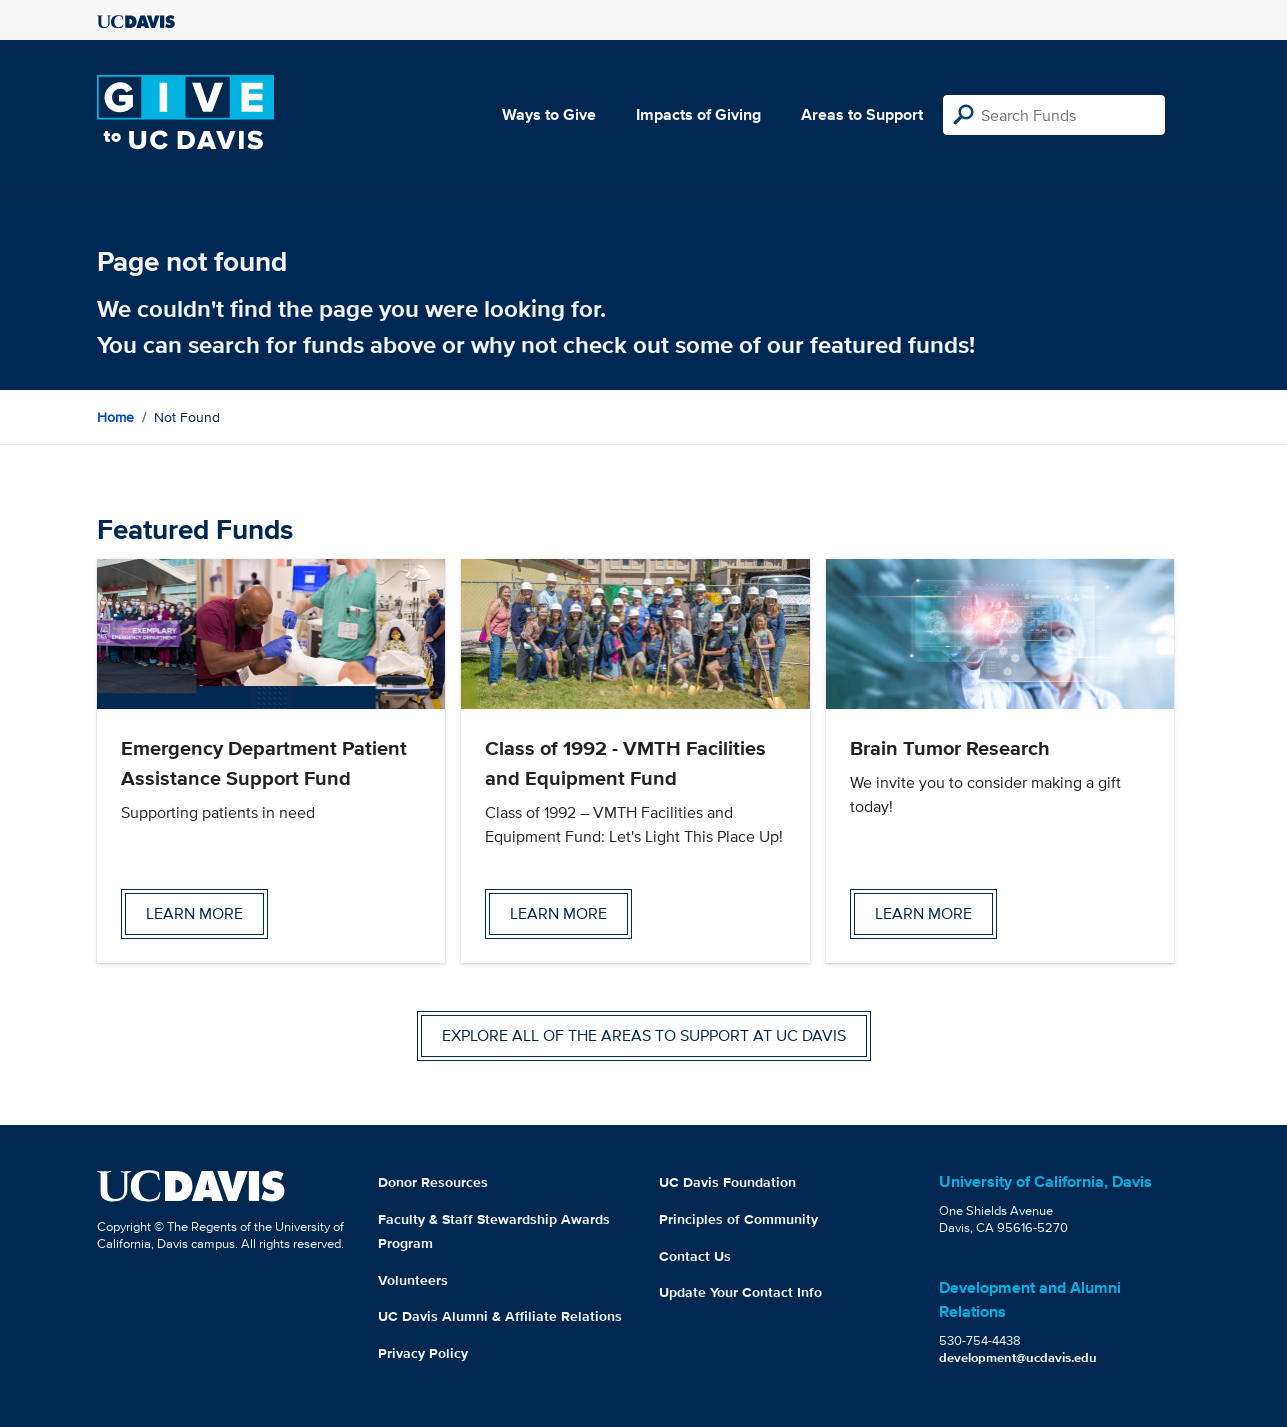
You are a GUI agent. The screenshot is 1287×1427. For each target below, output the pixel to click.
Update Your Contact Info (740, 1292)
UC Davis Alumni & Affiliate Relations (500, 1316)
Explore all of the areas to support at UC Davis (644, 1035)
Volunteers (413, 1280)
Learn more (194, 913)
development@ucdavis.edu (1018, 1357)
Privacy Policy (423, 1353)
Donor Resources (433, 1182)
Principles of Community (738, 1219)
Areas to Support (862, 114)
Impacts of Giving (698, 114)
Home (115, 417)
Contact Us (695, 1256)
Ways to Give (549, 114)
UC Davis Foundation (727, 1182)
